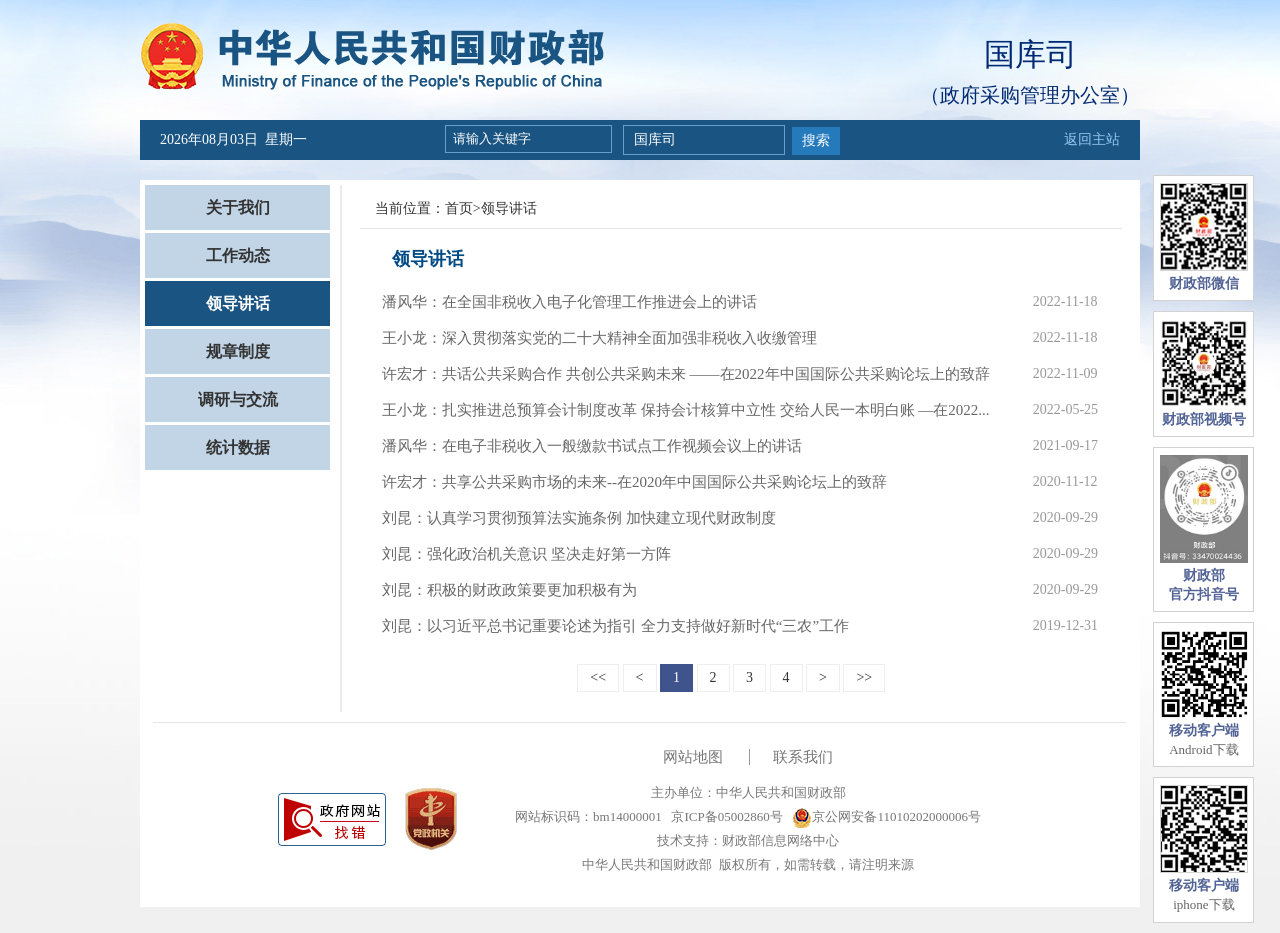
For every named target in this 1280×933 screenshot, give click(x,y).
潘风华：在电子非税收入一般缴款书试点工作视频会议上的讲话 (592, 446)
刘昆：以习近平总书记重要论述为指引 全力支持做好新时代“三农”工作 (615, 626)
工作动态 (238, 255)
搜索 (816, 140)
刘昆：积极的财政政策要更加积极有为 (509, 590)
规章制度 (238, 351)
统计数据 (238, 447)
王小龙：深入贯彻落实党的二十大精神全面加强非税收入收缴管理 (599, 338)
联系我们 (803, 757)
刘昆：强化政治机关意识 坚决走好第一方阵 (526, 554)
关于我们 (238, 207)
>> (864, 677)
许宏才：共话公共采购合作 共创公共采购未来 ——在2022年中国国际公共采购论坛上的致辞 (686, 374)
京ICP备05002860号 (725, 816)
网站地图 (693, 757)
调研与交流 (238, 399)
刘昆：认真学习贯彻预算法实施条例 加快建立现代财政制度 (579, 518)
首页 (459, 208)
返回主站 (1092, 139)
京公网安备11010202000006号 (886, 816)
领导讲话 (238, 303)
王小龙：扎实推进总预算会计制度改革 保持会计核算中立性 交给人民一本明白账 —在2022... (686, 410)
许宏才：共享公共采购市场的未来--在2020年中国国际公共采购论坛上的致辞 (634, 482)
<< (598, 677)
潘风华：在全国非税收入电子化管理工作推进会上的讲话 (569, 302)
